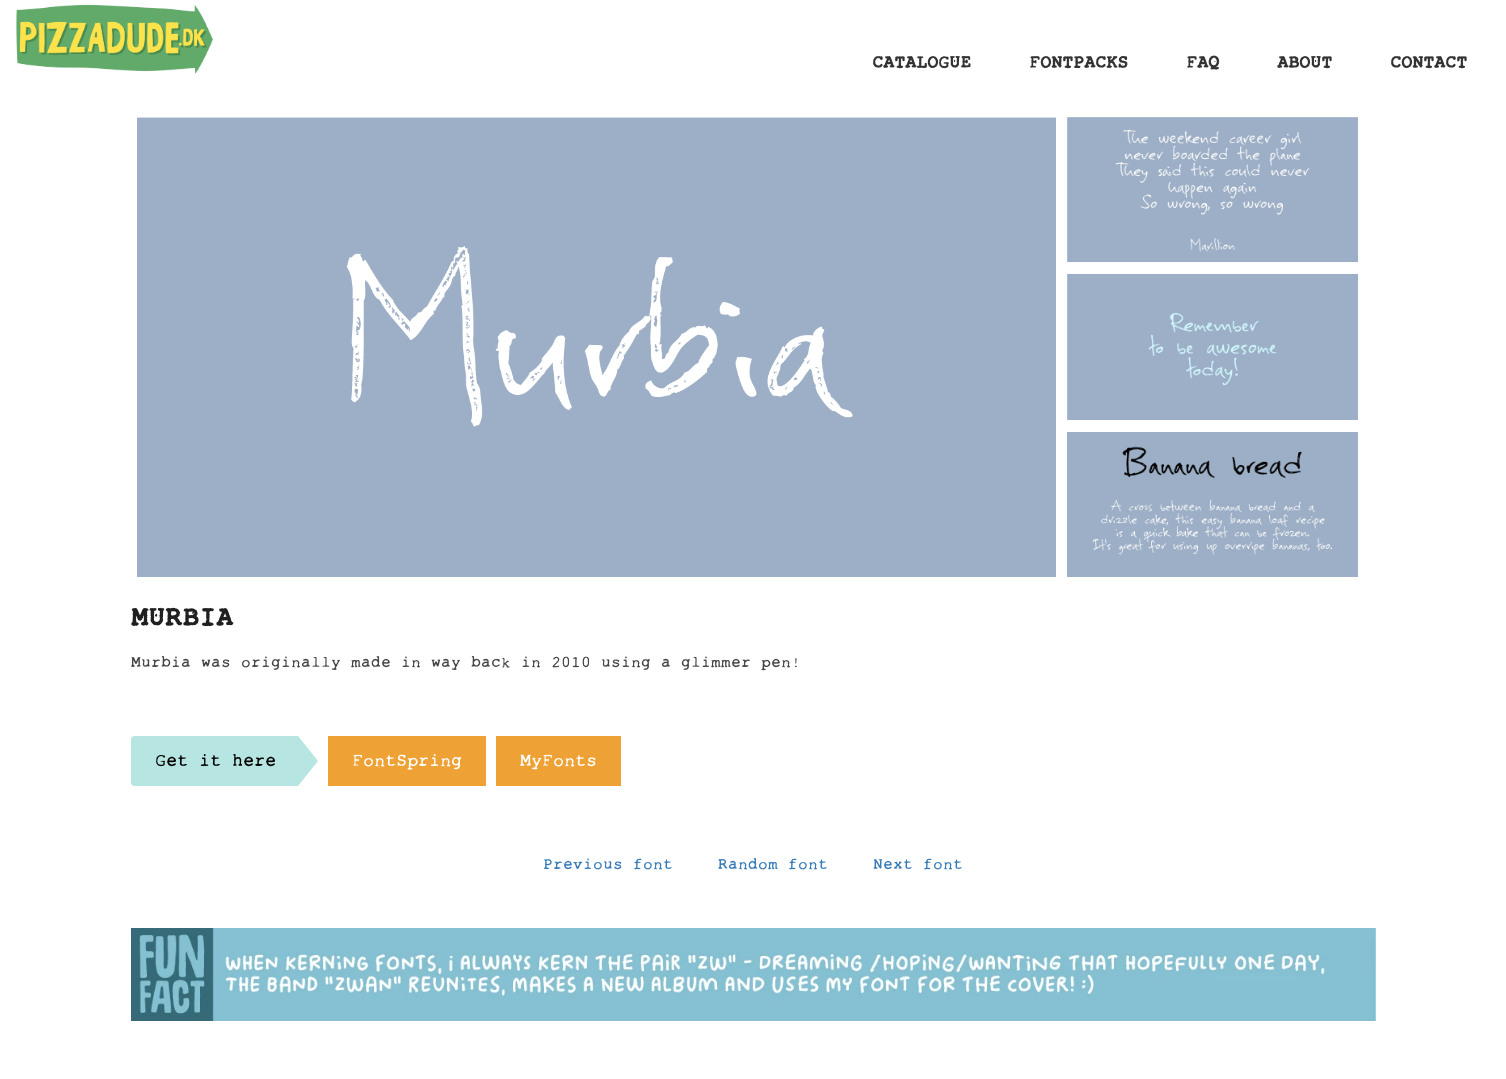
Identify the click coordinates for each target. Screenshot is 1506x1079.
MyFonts (558, 766)
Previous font (608, 869)
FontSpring (407, 766)
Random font (773, 869)
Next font (918, 869)
